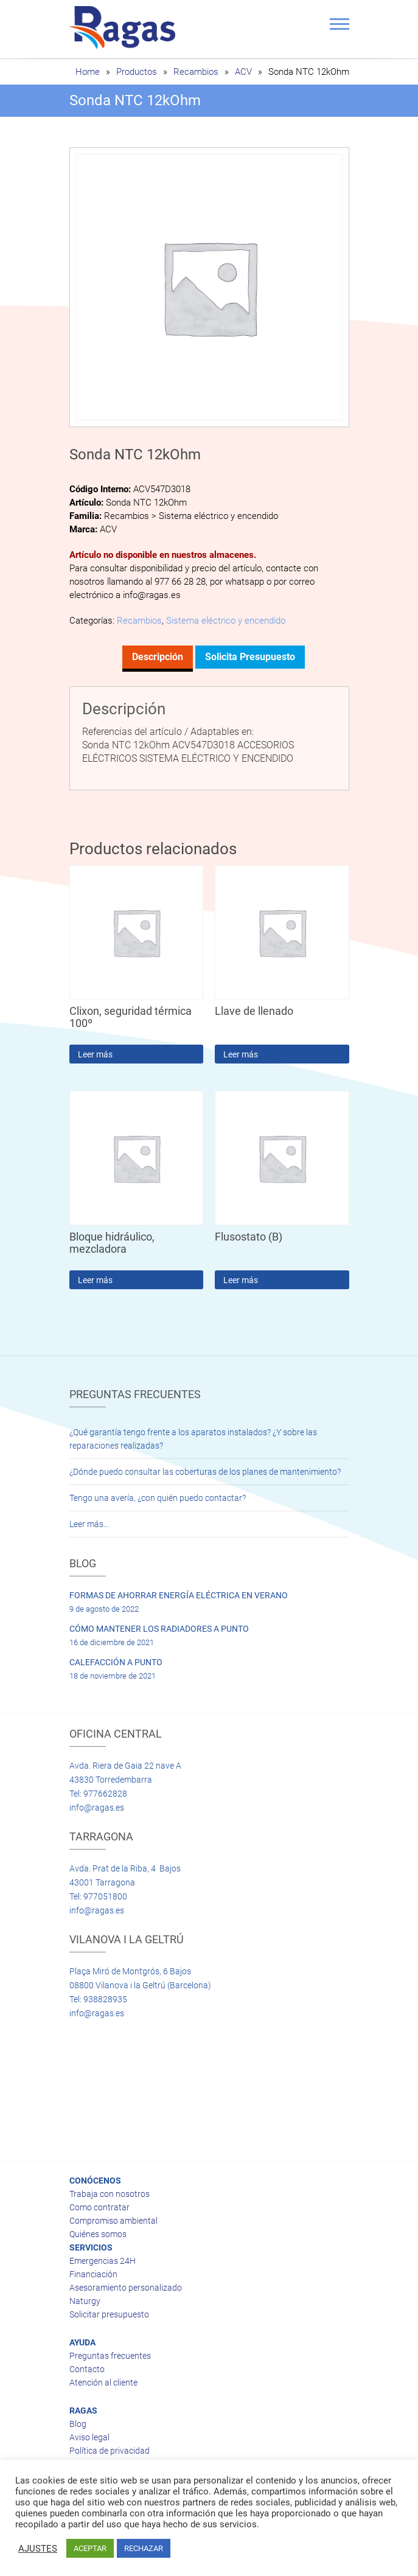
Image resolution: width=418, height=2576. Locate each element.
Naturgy (84, 2301)
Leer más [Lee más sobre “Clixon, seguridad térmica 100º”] (95, 1054)
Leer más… (89, 1524)
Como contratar (99, 2207)
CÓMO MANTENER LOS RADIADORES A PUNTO (159, 1629)
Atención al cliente (103, 2382)
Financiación (93, 2274)
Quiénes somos (98, 2234)
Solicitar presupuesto (109, 2314)
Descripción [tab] (157, 657)
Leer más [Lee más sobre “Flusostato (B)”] (240, 1280)
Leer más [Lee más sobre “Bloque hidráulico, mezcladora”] (95, 1280)
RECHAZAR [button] (143, 2548)
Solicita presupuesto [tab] (250, 657)
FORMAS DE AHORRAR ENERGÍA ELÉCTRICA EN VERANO (178, 1595)
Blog (77, 2424)
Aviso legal (89, 2437)
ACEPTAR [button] (90, 2548)
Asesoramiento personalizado (125, 2287)
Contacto (87, 2369)
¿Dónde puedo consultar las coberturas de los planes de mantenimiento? (205, 1472)
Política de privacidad (109, 2451)
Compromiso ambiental (113, 2221)
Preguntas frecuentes (110, 2356)
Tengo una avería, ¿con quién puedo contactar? (157, 1498)
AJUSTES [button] (37, 2548)
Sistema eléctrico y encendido (225, 620)
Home (87, 71)
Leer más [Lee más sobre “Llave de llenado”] (240, 1054)
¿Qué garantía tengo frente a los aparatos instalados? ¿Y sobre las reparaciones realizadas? (193, 1438)
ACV (243, 71)
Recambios (195, 71)
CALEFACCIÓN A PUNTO (115, 1662)
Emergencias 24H (102, 2261)
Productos (136, 71)
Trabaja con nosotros (109, 2194)
